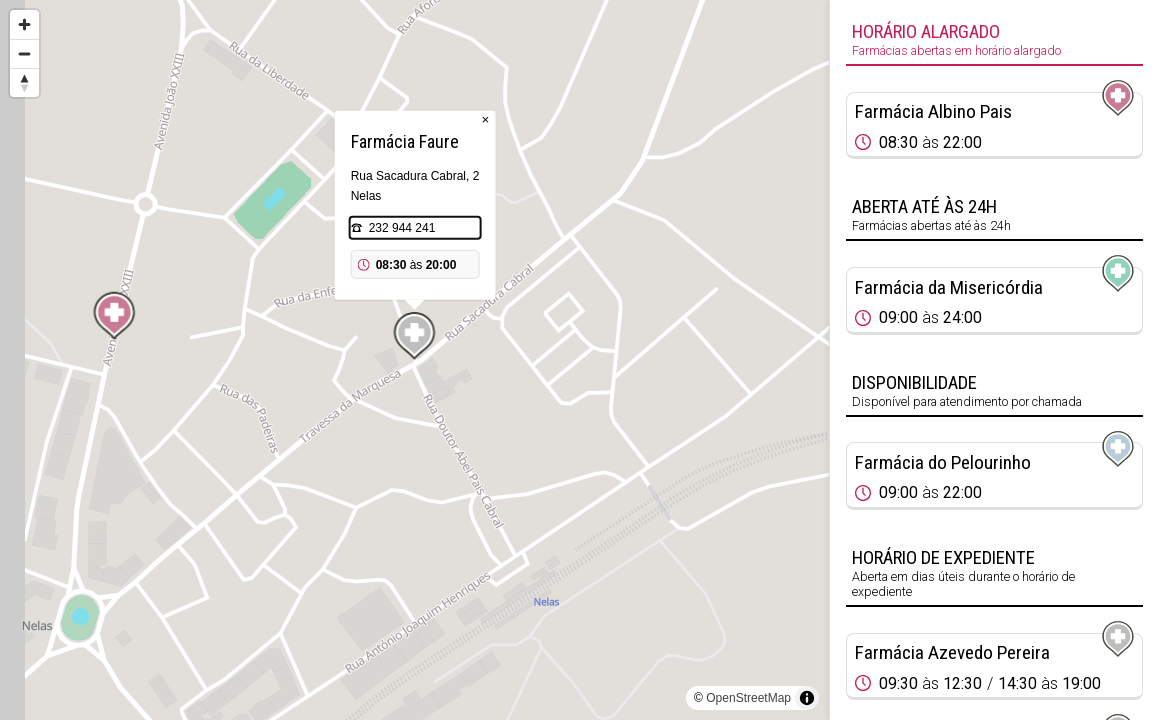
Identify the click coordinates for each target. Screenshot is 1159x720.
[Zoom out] (24, 53)
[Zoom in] (24, 24)
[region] (414, 360)
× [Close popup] (486, 119)
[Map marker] (114, 316)
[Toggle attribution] (807, 698)
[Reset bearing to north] (24, 82)
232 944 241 (402, 228)
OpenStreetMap (748, 698)
